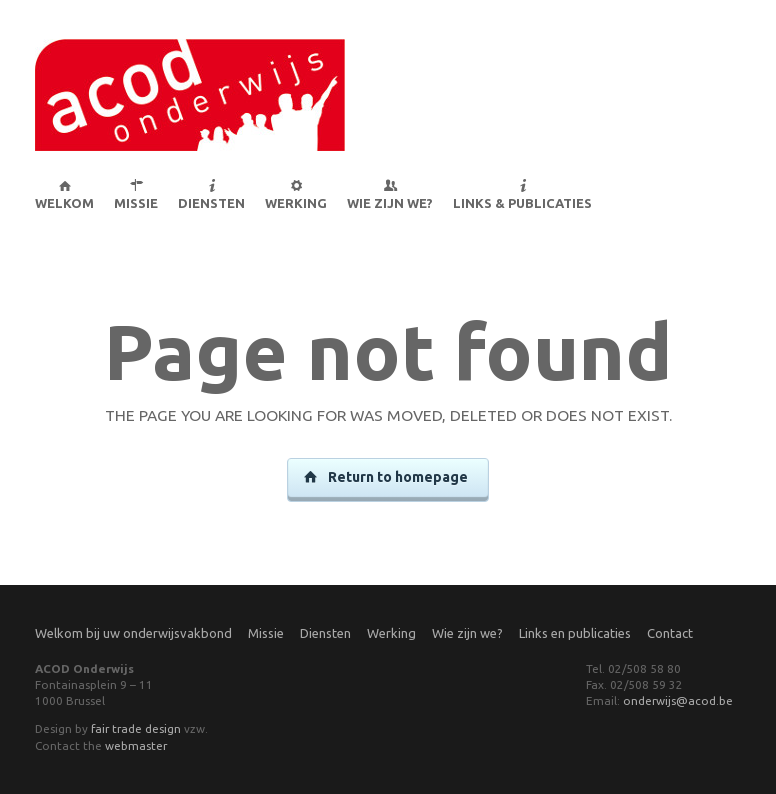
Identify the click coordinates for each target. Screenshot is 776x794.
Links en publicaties (575, 633)
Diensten (325, 633)
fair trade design (136, 728)
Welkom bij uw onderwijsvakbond (133, 633)
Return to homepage (386, 477)
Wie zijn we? (467, 633)
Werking (391, 633)
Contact (670, 633)
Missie (266, 633)
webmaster (136, 745)
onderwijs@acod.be (678, 700)
